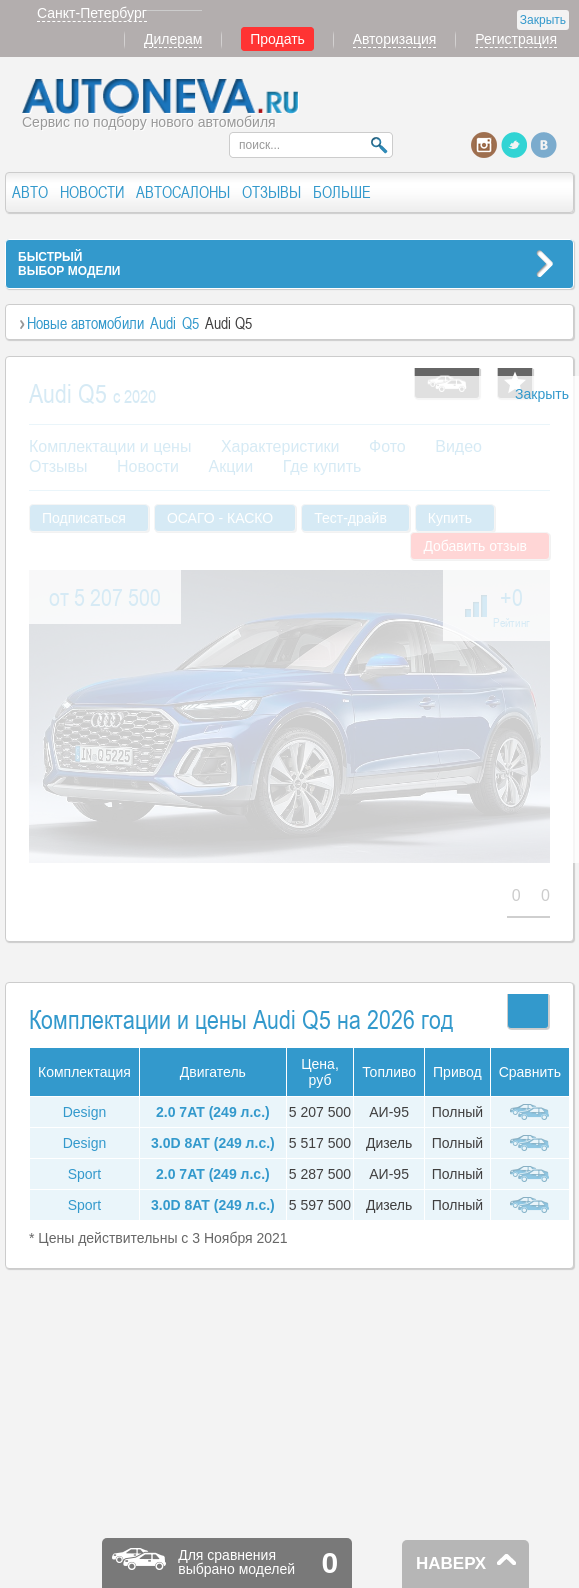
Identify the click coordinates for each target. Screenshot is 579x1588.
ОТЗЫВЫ (271, 192)
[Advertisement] (233, 619)
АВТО (30, 192)
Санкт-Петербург (92, 13)
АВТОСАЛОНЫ (183, 192)
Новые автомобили (85, 323)
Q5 (190, 323)
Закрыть (543, 20)
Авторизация (395, 39)
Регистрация (516, 39)
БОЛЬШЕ (342, 192)
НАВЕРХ (451, 1563)
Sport (84, 1174)
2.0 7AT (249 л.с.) (213, 1112)
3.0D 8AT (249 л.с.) (213, 1143)
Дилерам (173, 39)
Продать (277, 39)
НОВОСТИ (92, 192)
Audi (163, 323)
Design (85, 1112)
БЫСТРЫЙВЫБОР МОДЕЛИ (69, 264)
